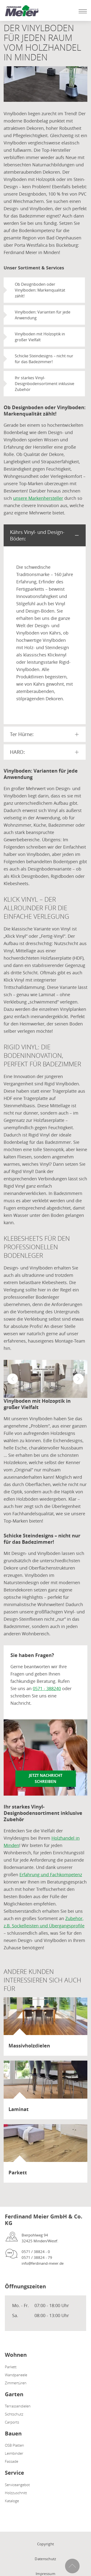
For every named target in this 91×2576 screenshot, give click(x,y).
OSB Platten (14, 2445)
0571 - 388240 (47, 1688)
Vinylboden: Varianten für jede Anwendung (42, 315)
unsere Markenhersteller (38, 498)
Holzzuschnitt (16, 2492)
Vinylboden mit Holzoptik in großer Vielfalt (40, 336)
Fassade (11, 2461)
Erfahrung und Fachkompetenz (50, 1874)
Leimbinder (14, 2453)
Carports (12, 2422)
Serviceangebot (17, 2484)
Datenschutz (45, 2558)
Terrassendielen (18, 2406)
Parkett (11, 2366)
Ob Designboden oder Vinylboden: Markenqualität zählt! (40, 290)
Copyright (45, 2543)
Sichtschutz (14, 2414)
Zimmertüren (15, 2382)
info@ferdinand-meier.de (43, 2263)
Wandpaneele (16, 2374)
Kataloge (12, 2500)
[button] (12, 1378)
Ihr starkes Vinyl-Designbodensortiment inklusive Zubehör (44, 383)
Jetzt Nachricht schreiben (45, 1778)
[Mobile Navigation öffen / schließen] (81, 11)
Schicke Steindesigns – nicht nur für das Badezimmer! (44, 358)
